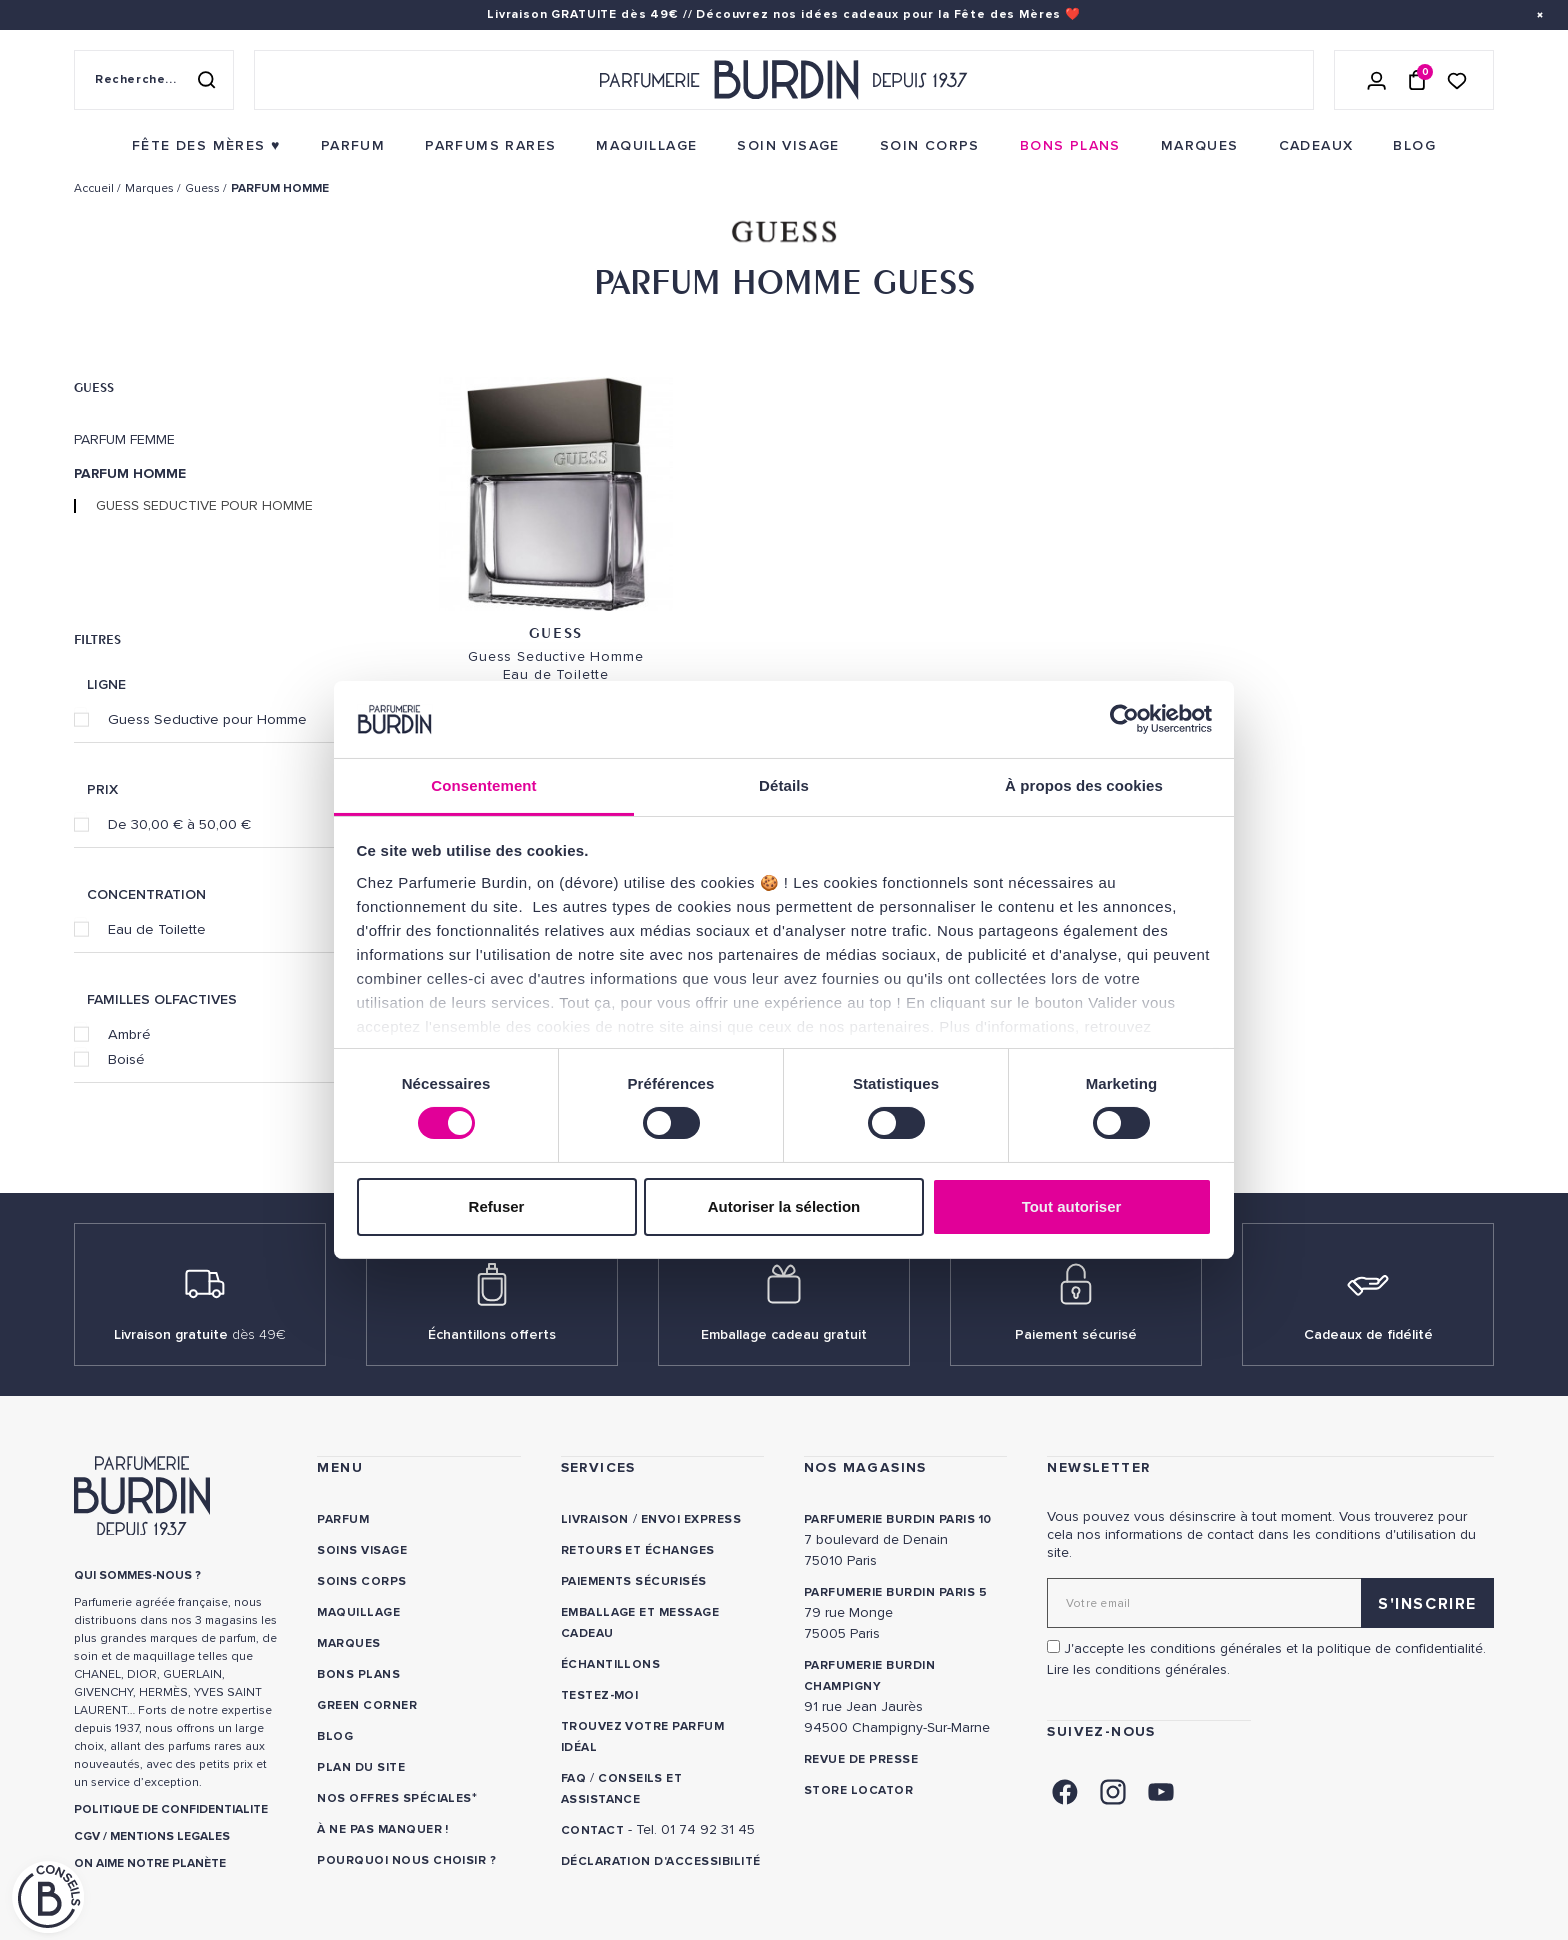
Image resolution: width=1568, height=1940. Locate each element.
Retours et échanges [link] (638, 1550)
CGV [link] (87, 1836)
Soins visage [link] (362, 1550)
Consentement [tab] (483, 785)
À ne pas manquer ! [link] (383, 1829)
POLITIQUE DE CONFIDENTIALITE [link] (171, 1809)
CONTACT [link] (592, 1830)
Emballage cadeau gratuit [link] (784, 1334)
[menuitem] (206, 146)
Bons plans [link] (358, 1674)
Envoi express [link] (691, 1519)
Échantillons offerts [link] (492, 1334)
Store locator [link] (858, 1790)
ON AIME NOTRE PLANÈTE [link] (150, 1863)
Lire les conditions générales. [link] (1138, 1669)
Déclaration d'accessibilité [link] (661, 1861)
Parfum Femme (124, 440)
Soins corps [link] (361, 1581)
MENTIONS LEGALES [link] (170, 1836)
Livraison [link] (595, 1519)
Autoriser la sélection (784, 1206)
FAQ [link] (573, 1778)
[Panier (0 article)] (1417, 80)
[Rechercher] (206, 80)
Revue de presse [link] (861, 1759)
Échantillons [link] (611, 1664)
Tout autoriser (1072, 1206)
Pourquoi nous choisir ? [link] (406, 1860)
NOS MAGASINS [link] (865, 1467)
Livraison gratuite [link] (200, 1334)
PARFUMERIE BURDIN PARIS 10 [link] (897, 1519)
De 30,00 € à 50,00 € (179, 824)
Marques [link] (348, 1643)
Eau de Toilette (157, 929)
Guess (94, 387)
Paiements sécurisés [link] (634, 1581)
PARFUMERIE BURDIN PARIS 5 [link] (895, 1592)
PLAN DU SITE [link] (361, 1767)
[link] (206, 146)
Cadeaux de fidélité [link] (1368, 1334)
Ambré (129, 1034)
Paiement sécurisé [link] (1076, 1334)
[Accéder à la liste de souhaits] (1457, 79)
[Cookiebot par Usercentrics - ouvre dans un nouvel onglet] (1124, 719)
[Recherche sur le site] (154, 80)
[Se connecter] (1377, 80)
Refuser (497, 1206)
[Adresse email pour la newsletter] (1270, 1603)
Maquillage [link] (358, 1612)
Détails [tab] (784, 785)
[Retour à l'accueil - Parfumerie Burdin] (784, 80)
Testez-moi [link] (600, 1695)
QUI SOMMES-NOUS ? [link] (137, 1575)
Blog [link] (335, 1736)
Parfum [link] (343, 1519)
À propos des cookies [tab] (1084, 785)
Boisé (126, 1059)
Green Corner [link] (367, 1705)
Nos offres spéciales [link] (394, 1798)
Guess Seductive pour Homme (204, 506)
